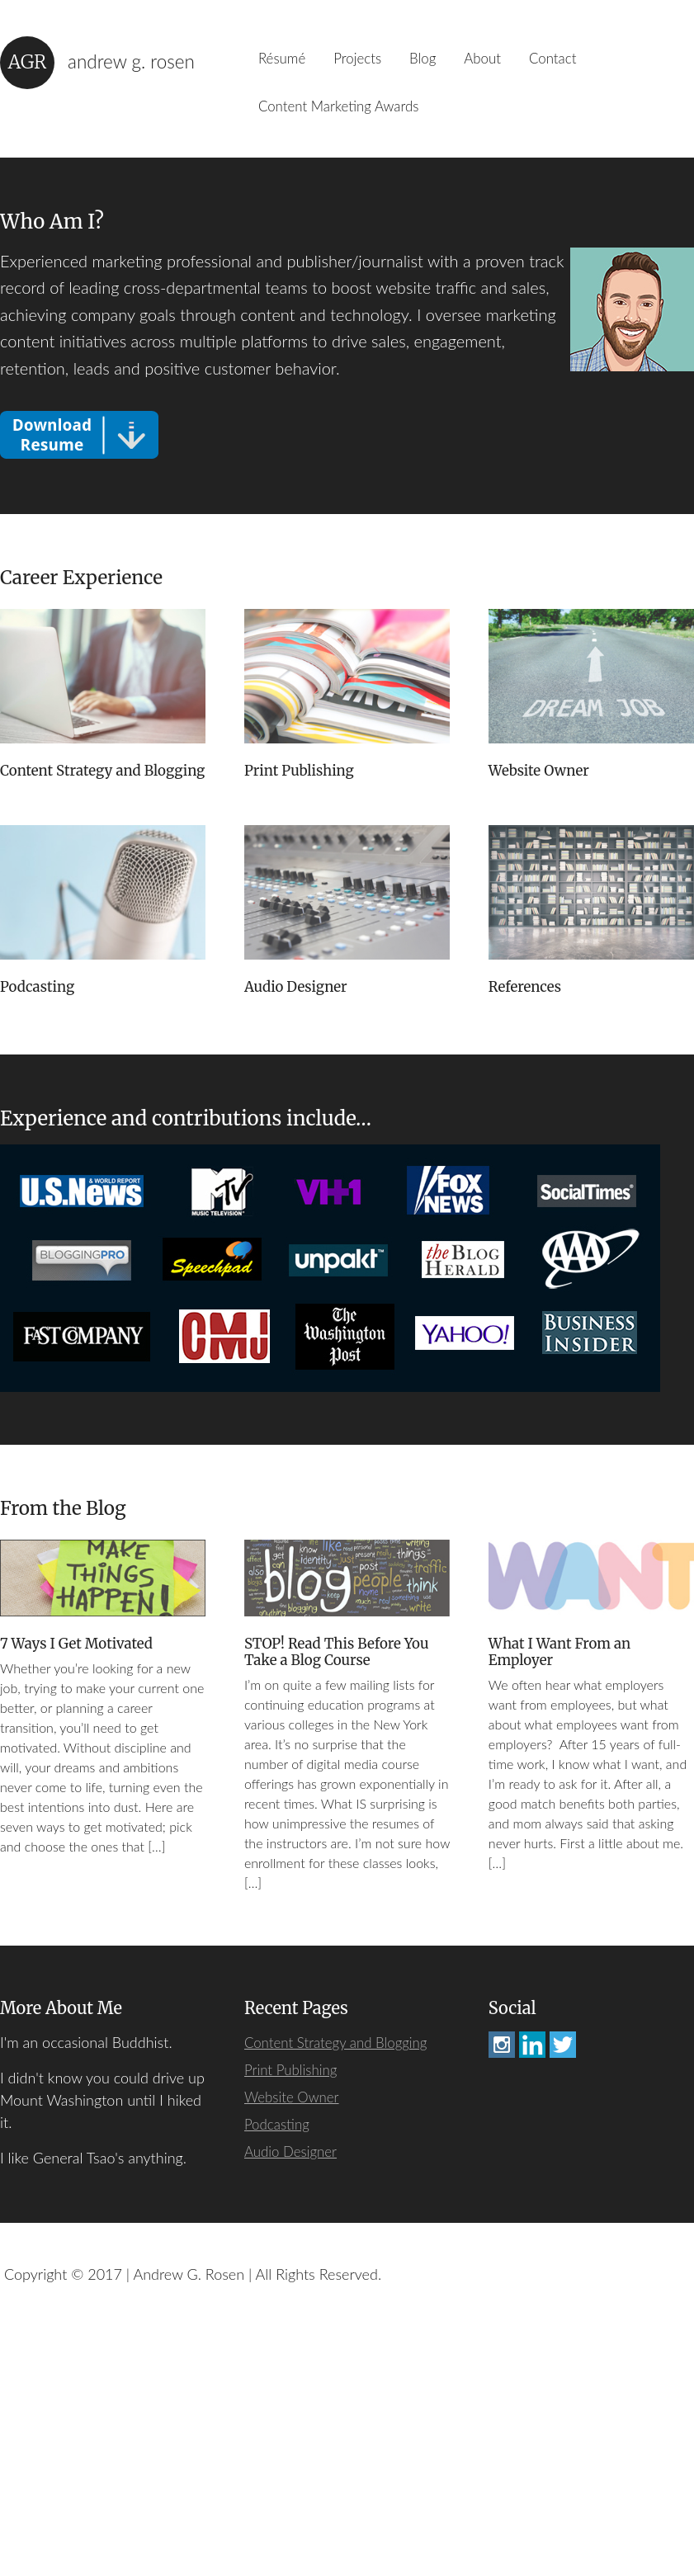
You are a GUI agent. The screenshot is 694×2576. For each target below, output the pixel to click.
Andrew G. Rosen (135, 62)
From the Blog (67, 1746)
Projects (369, 62)
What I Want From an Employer (564, 1893)
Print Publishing (302, 785)
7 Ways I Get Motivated (81, 1884)
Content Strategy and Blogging (75, 795)
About (509, 62)
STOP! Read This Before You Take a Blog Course (342, 1893)
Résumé (286, 62)
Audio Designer (543, 1004)
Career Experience (86, 590)
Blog (442, 62)
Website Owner (542, 785)
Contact (587, 62)
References (527, 1223)
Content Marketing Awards (346, 116)
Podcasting (283, 1004)
